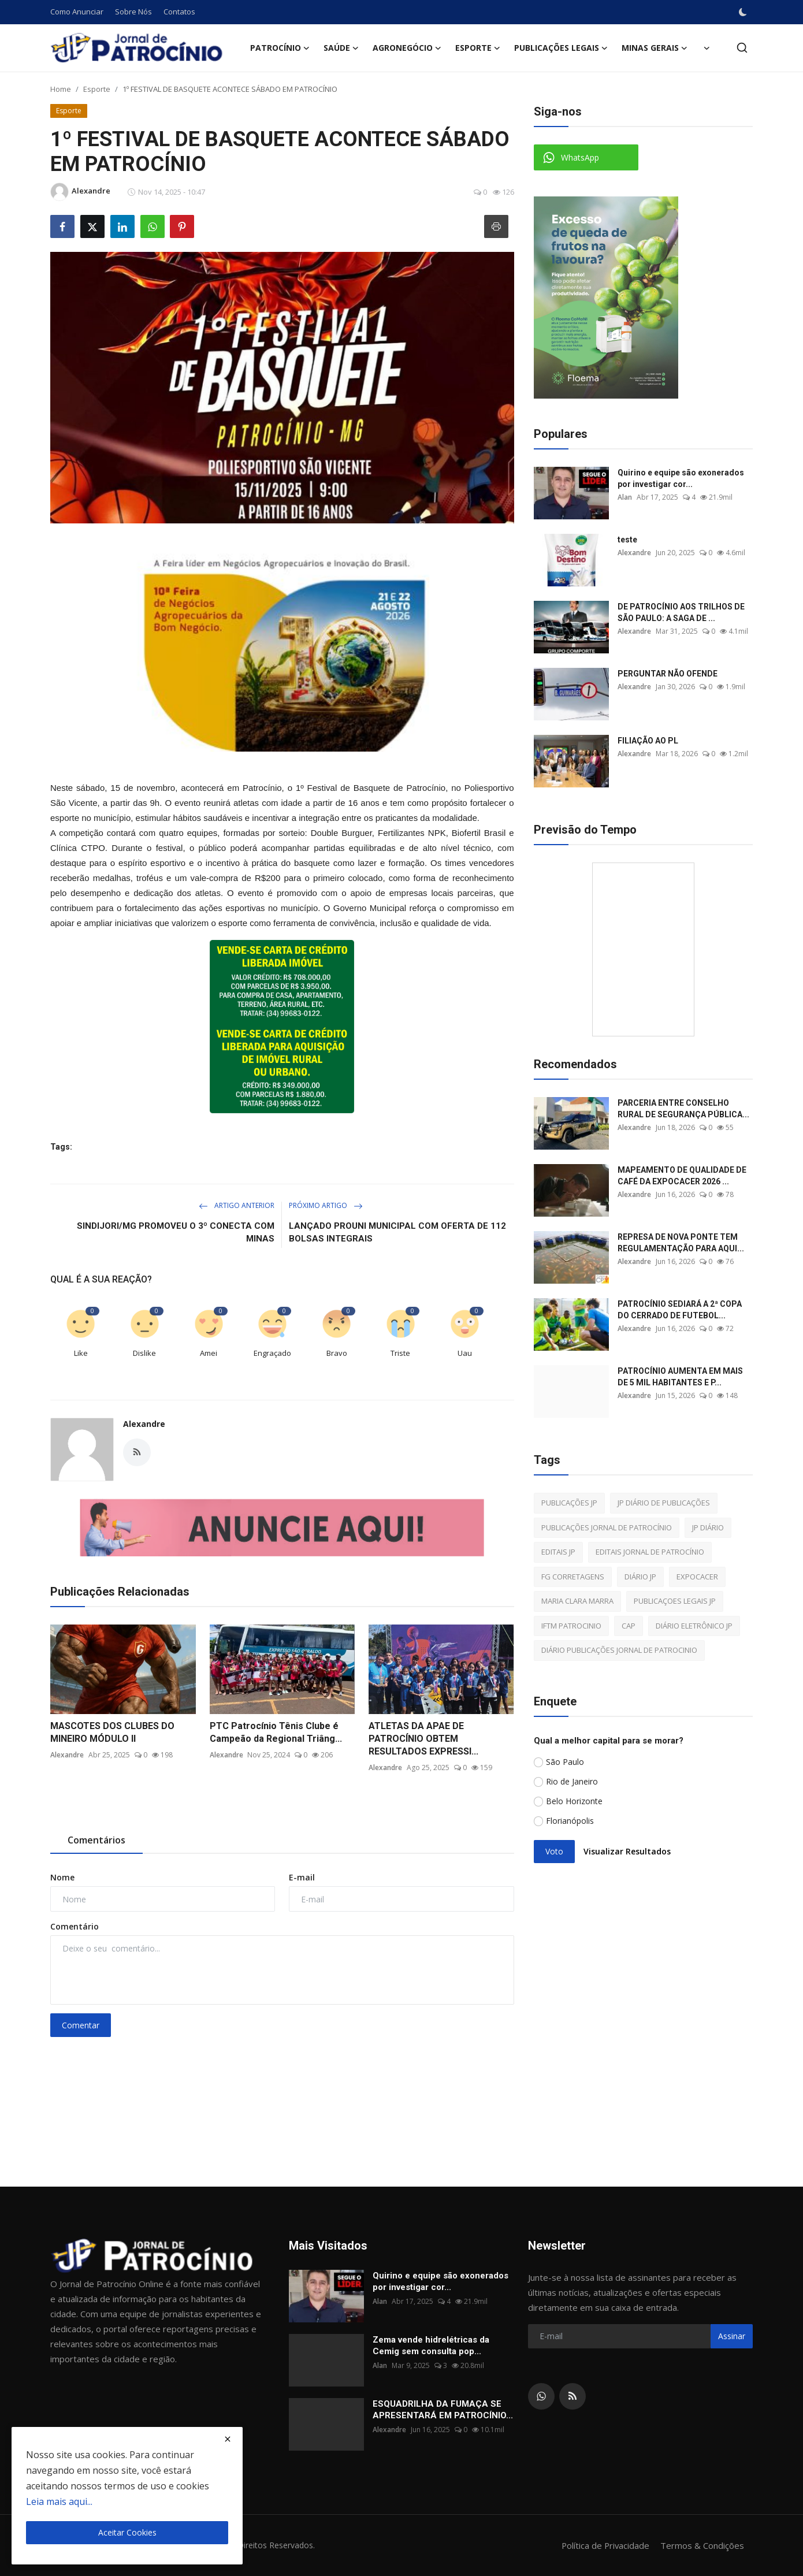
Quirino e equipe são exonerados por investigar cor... (681, 478)
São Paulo (565, 1761)
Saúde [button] (341, 48)
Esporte (96, 89)
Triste (400, 1353)
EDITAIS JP (558, 1552)
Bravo (336, 1353)
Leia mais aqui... (59, 2501)
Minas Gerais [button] (654, 48)
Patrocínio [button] (280, 48)
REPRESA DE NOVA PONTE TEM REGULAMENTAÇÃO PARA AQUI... (681, 1242)
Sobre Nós (133, 11)
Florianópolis (570, 1820)
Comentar (80, 2025)
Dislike (144, 1353)
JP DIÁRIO (708, 1527)
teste (627, 539)
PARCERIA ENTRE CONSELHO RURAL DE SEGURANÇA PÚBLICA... (683, 1108)
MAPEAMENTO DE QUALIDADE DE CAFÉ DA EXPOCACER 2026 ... (682, 1175)
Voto (554, 1851)
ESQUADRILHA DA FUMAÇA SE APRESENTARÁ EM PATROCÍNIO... (443, 2410)
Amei (208, 1353)
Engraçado (272, 1353)
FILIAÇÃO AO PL (648, 740)
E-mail (302, 1877)
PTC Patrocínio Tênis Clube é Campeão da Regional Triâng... (276, 1732)
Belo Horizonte (574, 1801)
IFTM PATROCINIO (571, 1625)
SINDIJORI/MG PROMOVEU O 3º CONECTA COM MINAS (175, 1232)
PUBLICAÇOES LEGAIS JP (675, 1601)
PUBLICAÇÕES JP (569, 1502)
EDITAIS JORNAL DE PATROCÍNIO (650, 1552)
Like (81, 1353)
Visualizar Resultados (627, 1851)
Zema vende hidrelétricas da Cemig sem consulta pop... (431, 2345)
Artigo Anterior (236, 1205)
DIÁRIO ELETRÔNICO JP (694, 1625)
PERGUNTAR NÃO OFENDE (668, 673)
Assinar (731, 2335)
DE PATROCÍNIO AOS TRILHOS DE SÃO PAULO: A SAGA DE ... (681, 612)
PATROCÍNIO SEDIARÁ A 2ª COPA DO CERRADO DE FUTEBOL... (680, 1309)
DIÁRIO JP (640, 1576)
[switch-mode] (743, 12)
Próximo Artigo (326, 1205)
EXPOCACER (697, 1576)
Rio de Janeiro (572, 1781)
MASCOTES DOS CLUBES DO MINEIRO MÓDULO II (112, 1732)
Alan (625, 497)
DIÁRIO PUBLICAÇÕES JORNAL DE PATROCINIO (619, 1650)
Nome (62, 1877)
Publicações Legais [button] (561, 48)
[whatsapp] (541, 2396)
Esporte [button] (477, 48)
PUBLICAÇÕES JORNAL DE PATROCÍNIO (606, 1527)
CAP (628, 1625)
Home (60, 89)
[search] (742, 47)
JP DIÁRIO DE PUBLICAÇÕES (664, 1502)
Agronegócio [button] (407, 48)
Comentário (74, 1926)
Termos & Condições (702, 2545)
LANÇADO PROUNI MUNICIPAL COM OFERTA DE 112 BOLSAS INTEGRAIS (397, 1232)
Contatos (179, 11)
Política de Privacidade (604, 2545)
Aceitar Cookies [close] (127, 2532)
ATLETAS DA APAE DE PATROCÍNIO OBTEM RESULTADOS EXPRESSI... (423, 1738)
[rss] (572, 2396)
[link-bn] (282, 642)
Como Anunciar (76, 11)
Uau (465, 1353)
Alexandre (144, 1423)
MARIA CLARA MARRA (577, 1601)
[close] (227, 2439)
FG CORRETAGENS (572, 1576)
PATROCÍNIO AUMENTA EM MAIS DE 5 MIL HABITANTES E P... (680, 1376)
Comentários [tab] (96, 1840)
